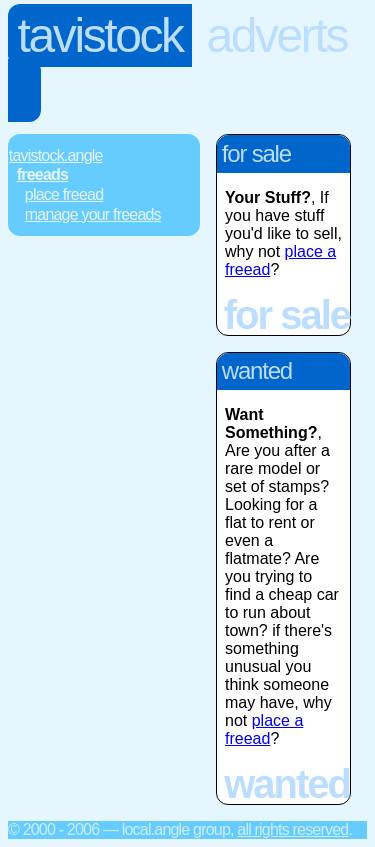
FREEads (42, 174)
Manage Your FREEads (93, 214)
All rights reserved (292, 829)
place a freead (264, 729)
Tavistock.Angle (56, 155)
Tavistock (100, 35)
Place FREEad (64, 194)
